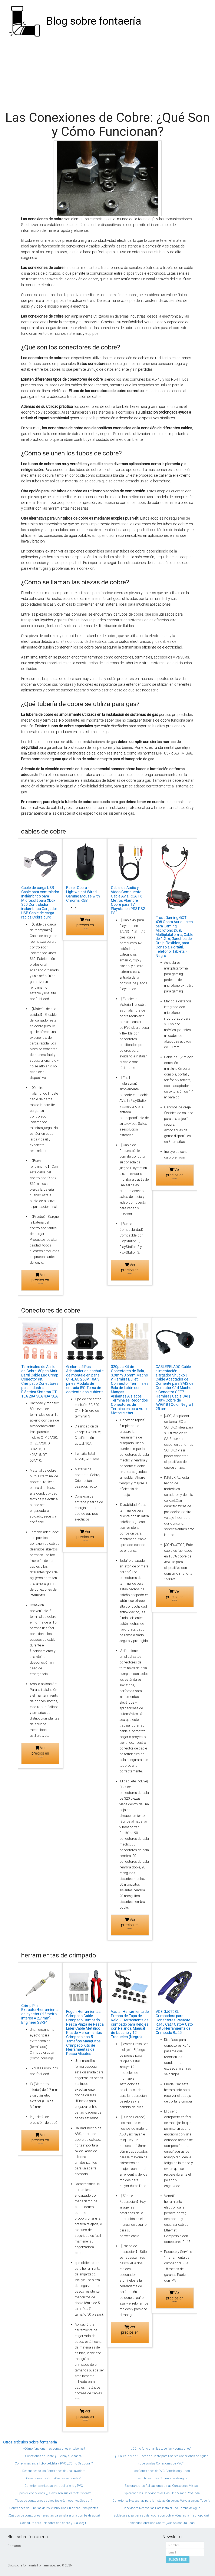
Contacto (14, 2546)
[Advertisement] (107, 74)
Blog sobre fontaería (93, 21)
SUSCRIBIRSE (177, 2559)
